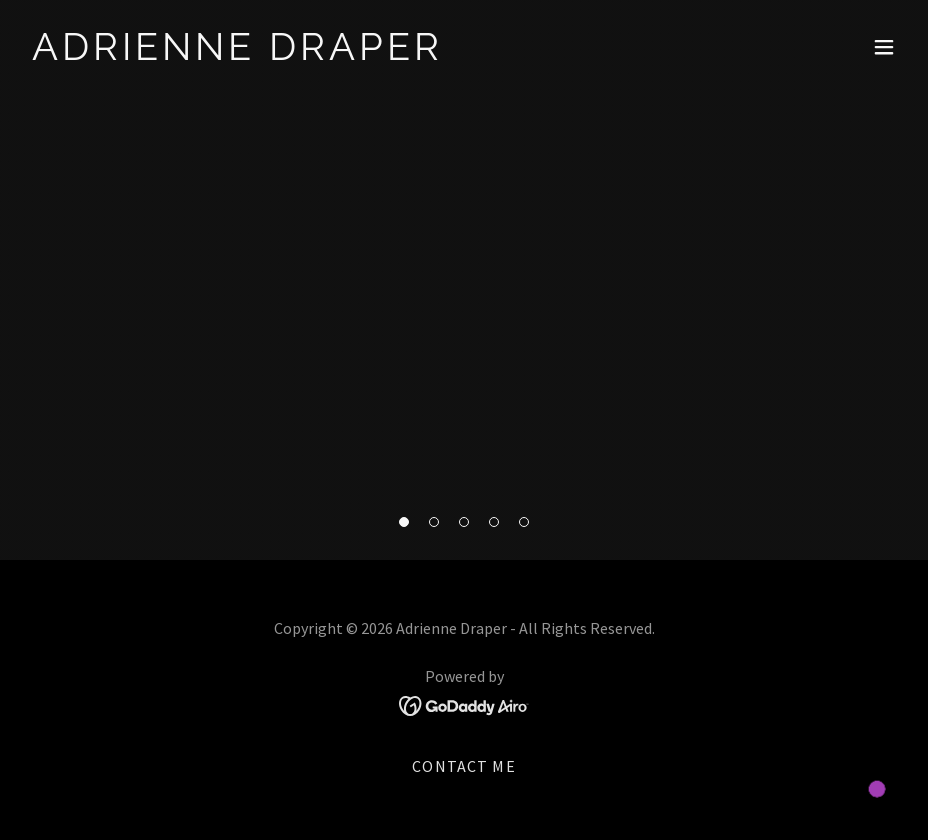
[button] (404, 522)
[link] (237, 53)
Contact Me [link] (463, 766)
